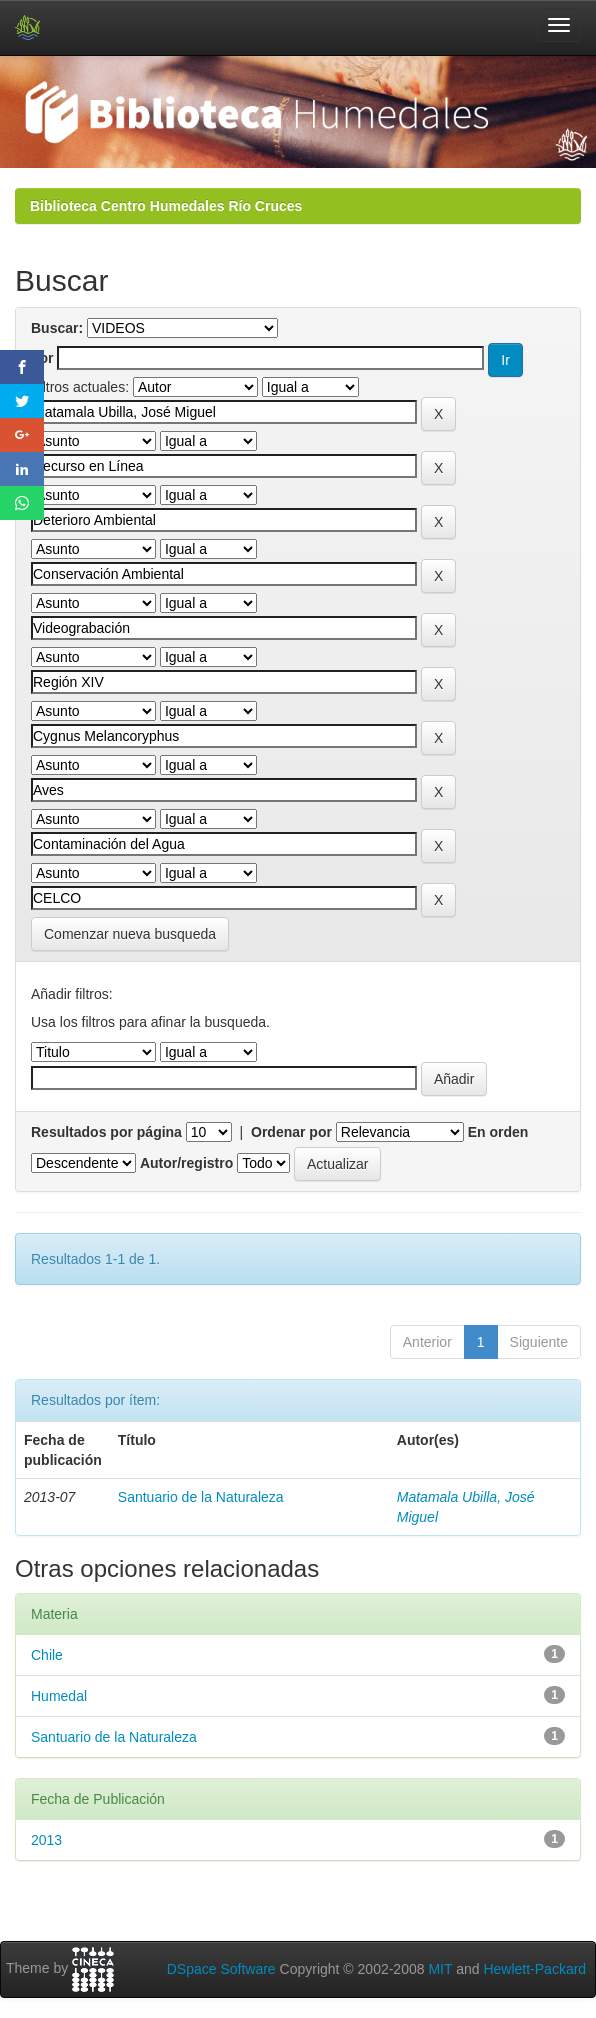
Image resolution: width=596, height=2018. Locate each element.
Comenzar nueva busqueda (130, 934)
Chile (47, 1655)
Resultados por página (106, 1132)
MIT (440, 1969)
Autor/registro (186, 1163)
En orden (498, 1132)
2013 (46, 1840)
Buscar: (57, 328)
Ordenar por (291, 1132)
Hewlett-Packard (534, 1969)
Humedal (59, 1696)
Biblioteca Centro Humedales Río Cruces (166, 206)
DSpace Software (221, 1969)
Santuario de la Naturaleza (201, 1497)
